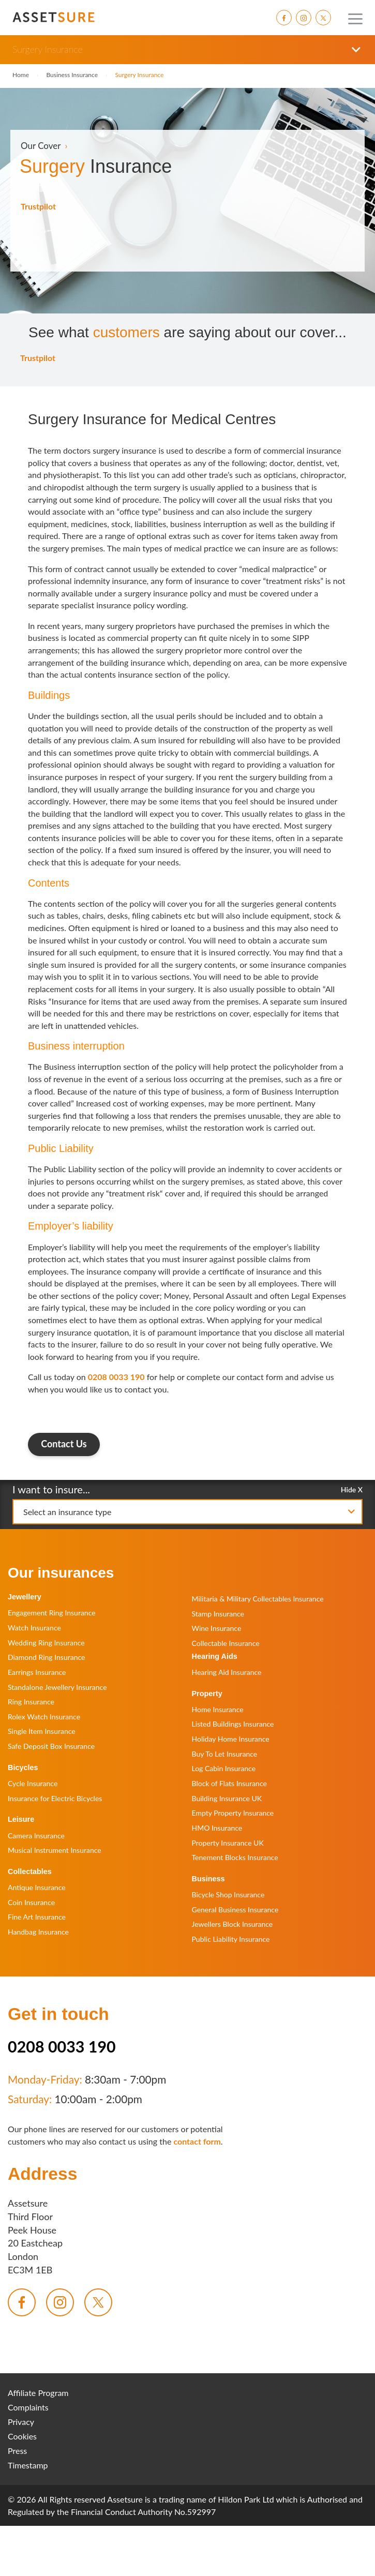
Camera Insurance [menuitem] (36, 1835)
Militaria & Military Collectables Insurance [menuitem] (258, 1598)
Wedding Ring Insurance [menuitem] (46, 1642)
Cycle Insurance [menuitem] (32, 1783)
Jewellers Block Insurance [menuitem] (232, 1924)
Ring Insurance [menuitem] (31, 1701)
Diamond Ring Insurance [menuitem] (46, 1657)
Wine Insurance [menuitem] (217, 1628)
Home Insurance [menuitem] (218, 1709)
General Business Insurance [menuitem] (235, 1909)
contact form (196, 2141)
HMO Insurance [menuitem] (217, 1827)
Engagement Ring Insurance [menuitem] (52, 1612)
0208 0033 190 (116, 1377)
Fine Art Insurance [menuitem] (37, 1916)
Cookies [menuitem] (22, 2436)
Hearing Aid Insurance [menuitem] (227, 1672)
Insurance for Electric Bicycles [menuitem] (55, 1798)
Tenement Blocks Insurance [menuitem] (235, 1857)
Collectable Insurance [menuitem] (226, 1643)
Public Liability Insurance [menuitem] (231, 1939)
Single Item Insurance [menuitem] (42, 1731)
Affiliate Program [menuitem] (38, 2393)
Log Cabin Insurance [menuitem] (224, 1768)
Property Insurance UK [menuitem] (228, 1842)
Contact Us (64, 1443)
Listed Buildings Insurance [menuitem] (233, 1723)
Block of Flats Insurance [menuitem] (229, 1783)
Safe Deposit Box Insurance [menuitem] (51, 1746)
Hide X (352, 1489)
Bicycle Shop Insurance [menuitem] (228, 1894)
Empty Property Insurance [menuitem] (233, 1812)
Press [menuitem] (17, 2450)
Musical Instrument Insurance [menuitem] (54, 1850)
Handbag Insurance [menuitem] (38, 1931)
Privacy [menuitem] (21, 2422)
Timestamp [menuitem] (28, 2465)
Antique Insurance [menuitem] (37, 1887)
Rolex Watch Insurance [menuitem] (44, 1716)
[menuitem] (284, 17)
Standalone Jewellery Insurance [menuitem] (57, 1687)
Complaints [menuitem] (28, 2407)
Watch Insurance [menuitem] (34, 1627)
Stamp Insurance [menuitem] (218, 1613)
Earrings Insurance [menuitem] (37, 1672)
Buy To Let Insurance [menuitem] (225, 1753)
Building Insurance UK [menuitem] (227, 1798)
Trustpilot (38, 206)
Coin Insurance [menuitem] (31, 1902)
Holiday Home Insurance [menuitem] (230, 1738)
